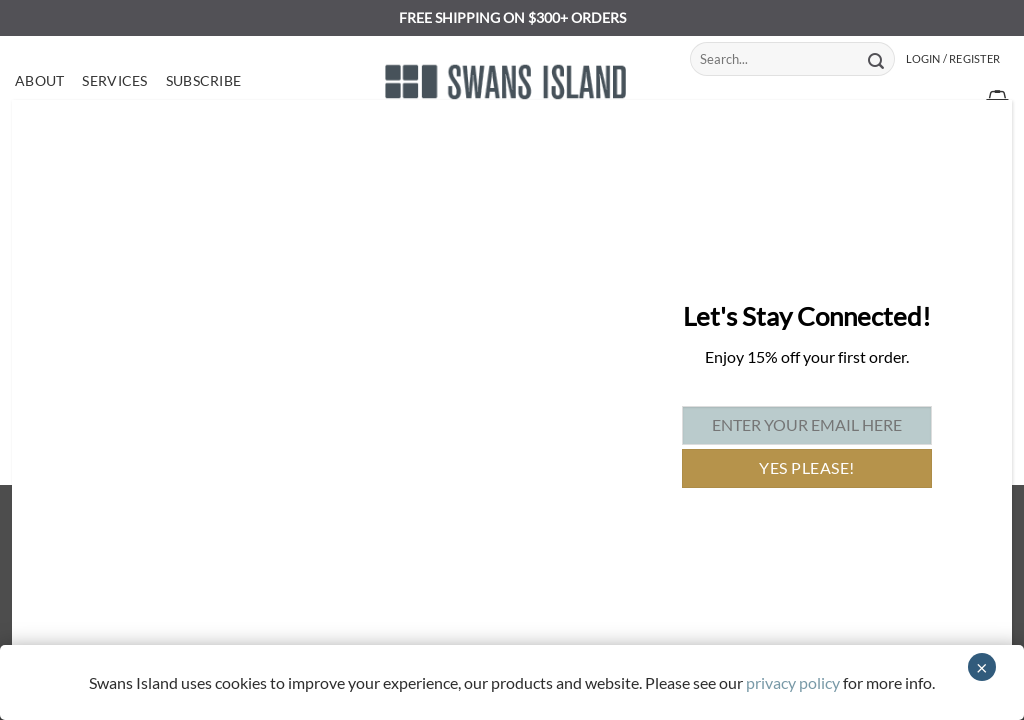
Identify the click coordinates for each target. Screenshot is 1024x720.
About (39, 80)
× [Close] (982, 667)
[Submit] (876, 59)
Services (114, 80)
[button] (953, 59)
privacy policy (793, 682)
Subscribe (204, 80)
